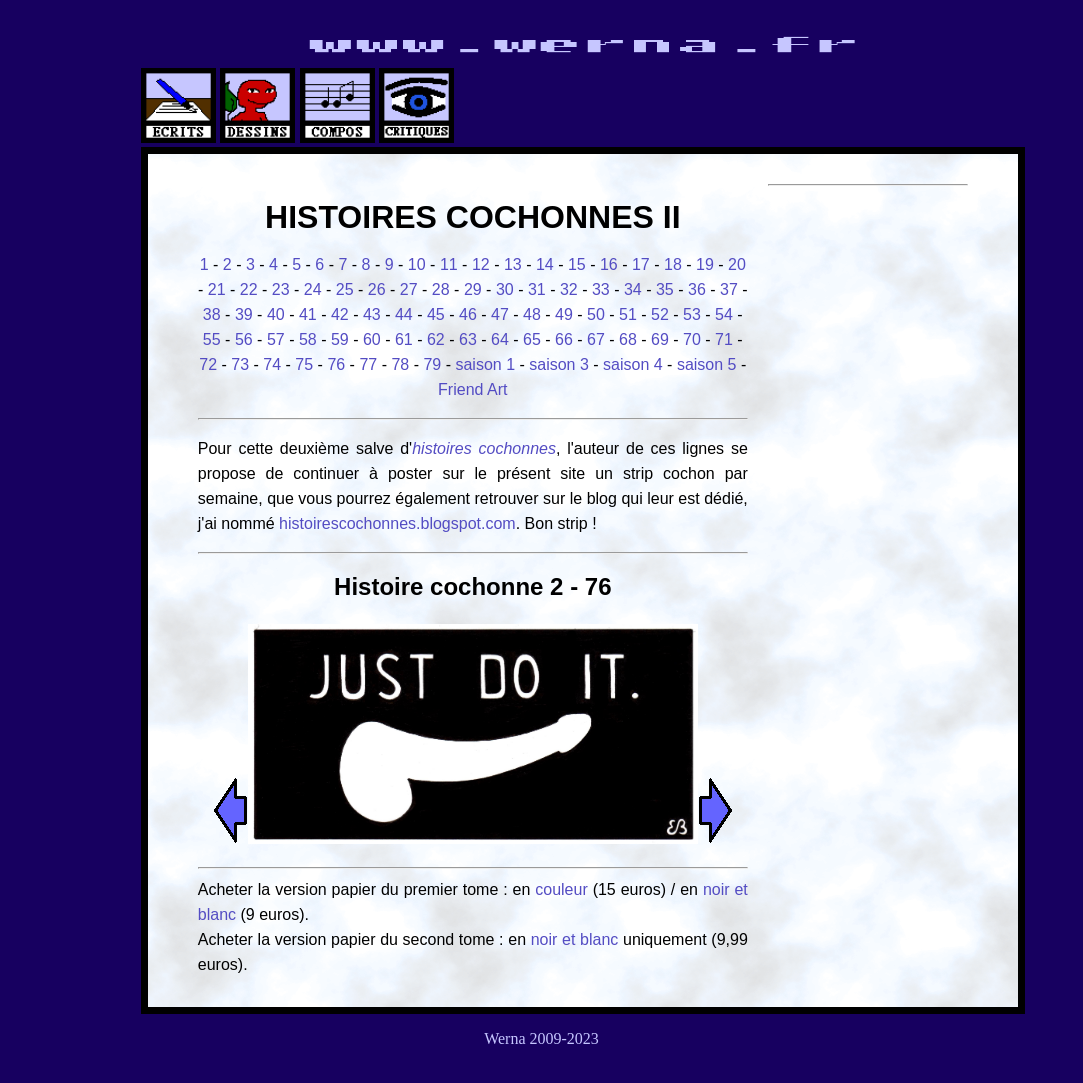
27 (409, 289)
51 (628, 314)
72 (208, 364)
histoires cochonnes (484, 448)
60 (372, 339)
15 (577, 264)
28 (441, 289)
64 (500, 339)
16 (609, 264)
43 (372, 314)
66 (564, 339)
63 (468, 339)
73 (240, 364)
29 (473, 289)
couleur (563, 889)
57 (276, 339)
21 (217, 289)
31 (537, 289)
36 (697, 289)
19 (705, 264)
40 (276, 314)
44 (404, 314)
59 (340, 339)
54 (724, 314)
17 (641, 264)
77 (368, 364)
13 (513, 264)
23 (281, 289)
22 (249, 289)
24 (313, 289)
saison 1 (485, 364)
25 (345, 289)
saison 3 (559, 364)
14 (545, 264)
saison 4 (633, 364)
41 (308, 314)
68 (628, 339)
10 (417, 264)
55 (212, 339)
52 (660, 314)
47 (500, 314)
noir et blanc (575, 939)
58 (308, 339)
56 (244, 339)
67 (596, 339)
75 (304, 364)
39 (244, 314)
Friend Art (472, 389)
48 (532, 314)
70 (692, 339)
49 (564, 314)
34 (633, 289)
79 (432, 364)
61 (404, 339)
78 (400, 364)
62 (436, 339)
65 (532, 339)
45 (436, 314)
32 (569, 289)
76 (336, 364)
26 (377, 289)
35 (665, 289)
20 (737, 264)
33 (601, 289)
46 (468, 314)
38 (212, 314)
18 (673, 264)
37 (729, 289)
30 (505, 289)
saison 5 (707, 364)
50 (596, 314)
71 (724, 339)
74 (272, 364)
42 (340, 314)
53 (692, 314)
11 (449, 264)
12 (481, 264)
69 (660, 339)
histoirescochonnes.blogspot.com (397, 523)
